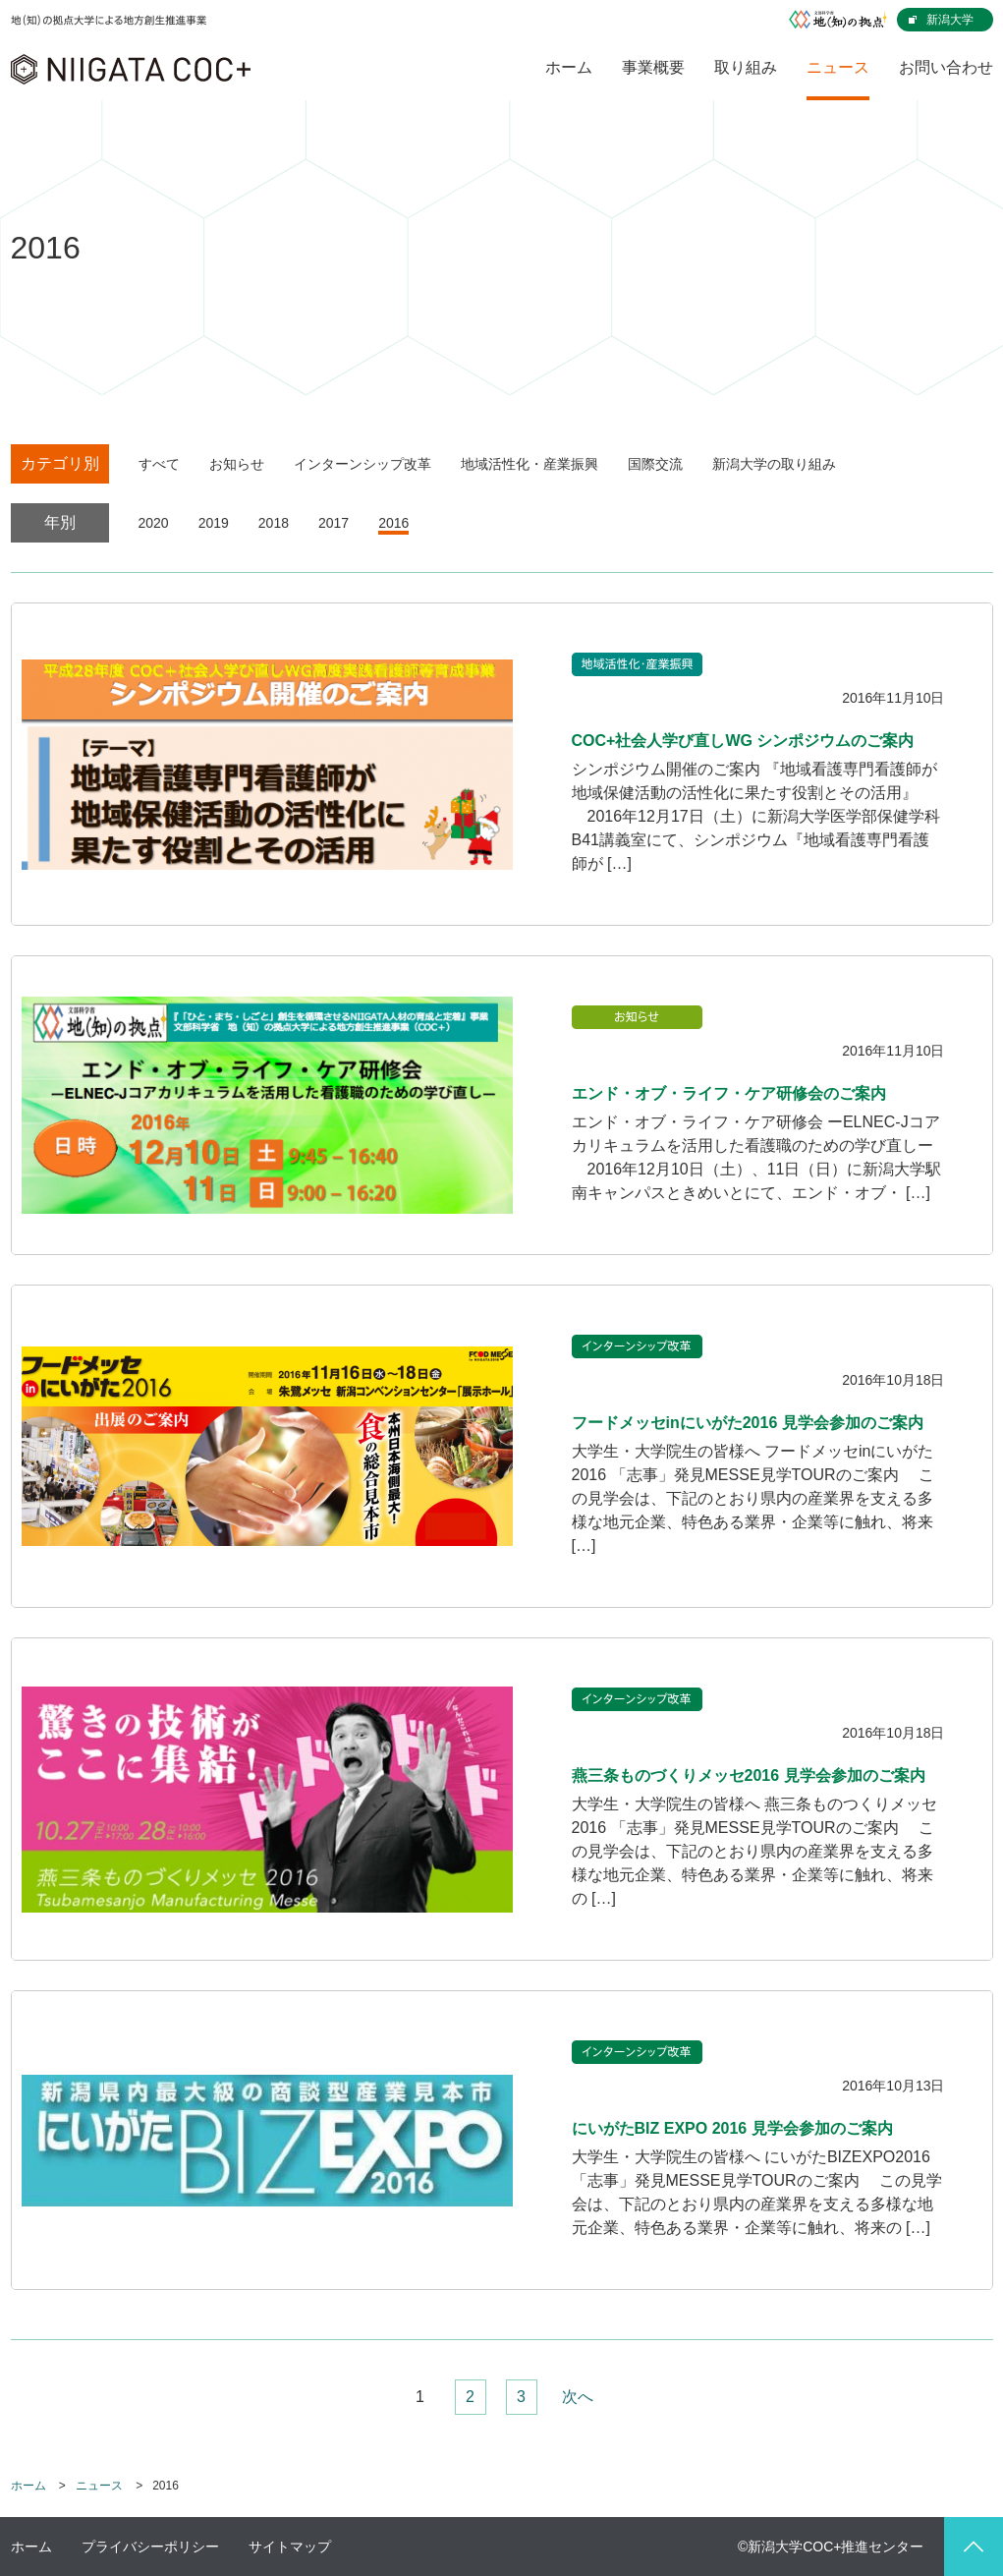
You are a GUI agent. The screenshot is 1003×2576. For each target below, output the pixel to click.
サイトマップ (290, 2546)
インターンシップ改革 (362, 464)
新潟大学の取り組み (774, 464)
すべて (159, 464)
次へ (577, 2396)
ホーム (28, 2485)
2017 (333, 523)
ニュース (99, 2485)
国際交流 (655, 464)
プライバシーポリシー (150, 2546)
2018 (273, 523)
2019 (213, 523)
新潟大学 (950, 20)
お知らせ (236, 464)
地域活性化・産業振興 (529, 464)
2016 (393, 523)
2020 (154, 523)
